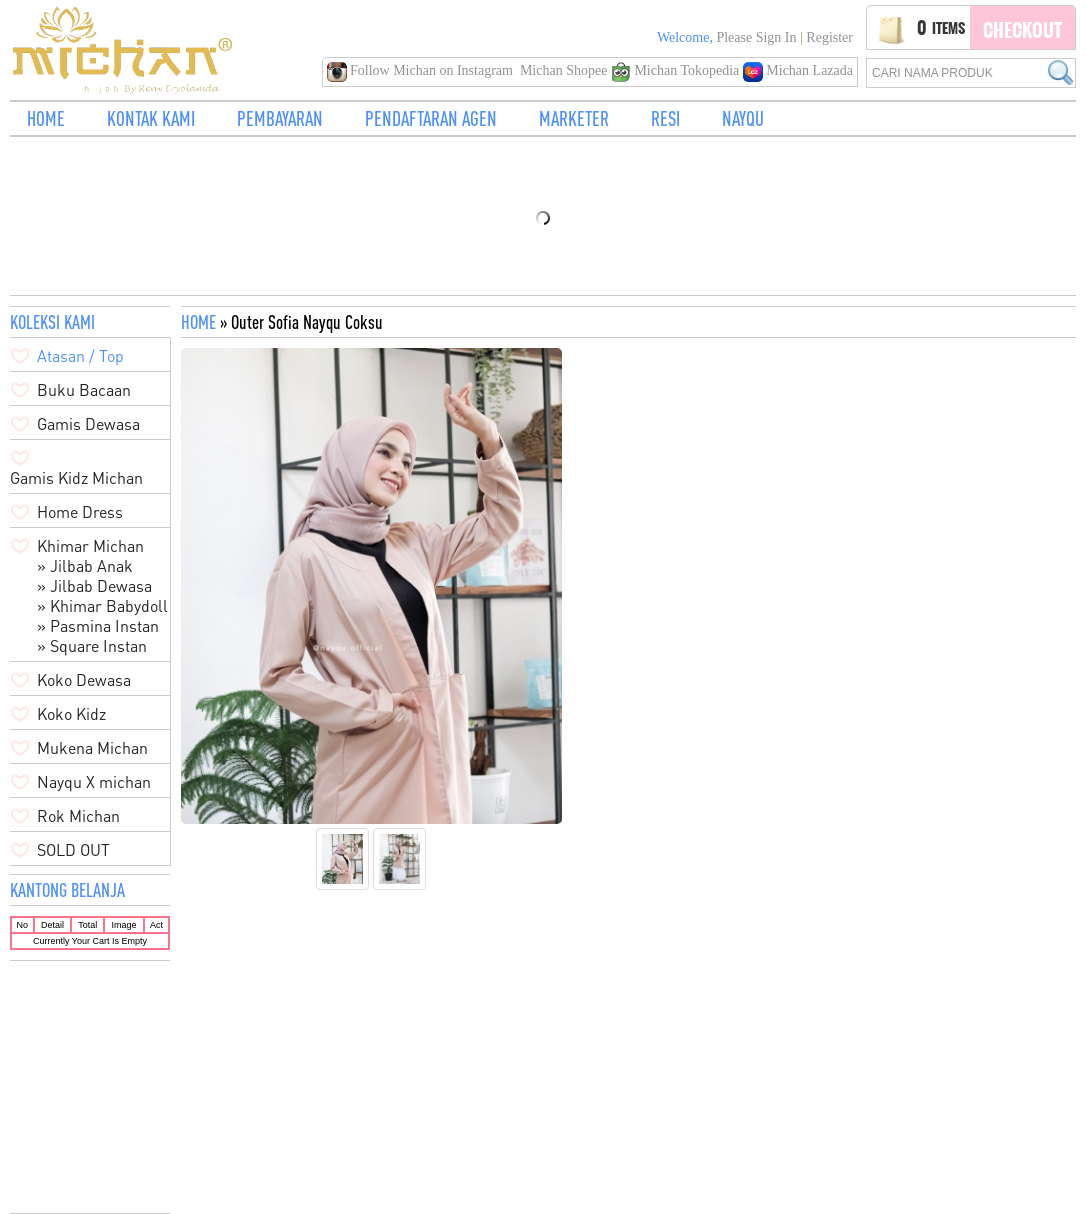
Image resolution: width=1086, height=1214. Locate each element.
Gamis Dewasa (88, 424)
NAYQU (743, 118)
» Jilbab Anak (85, 566)
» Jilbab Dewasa (94, 586)
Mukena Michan (92, 748)
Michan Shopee (563, 70)
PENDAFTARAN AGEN (431, 118)
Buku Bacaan (84, 390)
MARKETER (574, 118)
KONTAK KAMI (151, 118)
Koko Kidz (71, 714)
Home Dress (80, 512)
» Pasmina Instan (98, 626)
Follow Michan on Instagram (422, 70)
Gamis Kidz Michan (76, 478)
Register (829, 37)
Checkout (1022, 30)
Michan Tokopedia (677, 70)
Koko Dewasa (84, 680)
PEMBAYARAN (280, 118)
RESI (665, 118)
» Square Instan (92, 646)
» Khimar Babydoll (102, 606)
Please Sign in (756, 37)
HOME (46, 118)
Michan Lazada (798, 70)
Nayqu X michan (94, 782)
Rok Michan (78, 816)
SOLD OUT (73, 850)
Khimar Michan (90, 546)
